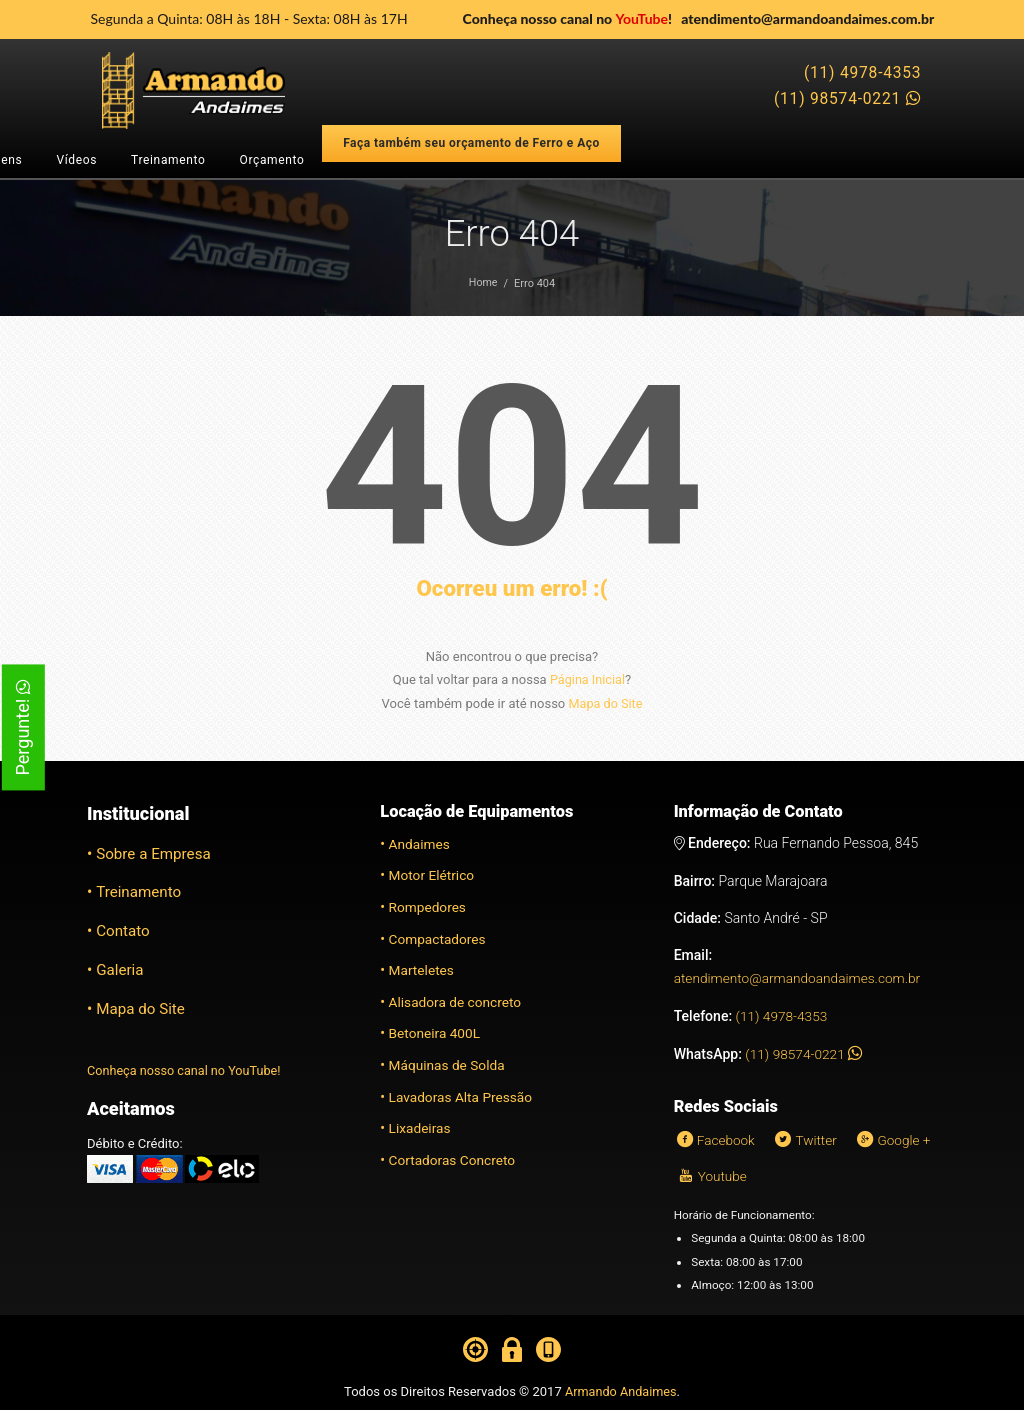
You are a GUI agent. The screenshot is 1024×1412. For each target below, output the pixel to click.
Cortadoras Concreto (454, 1159)
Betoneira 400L (436, 1033)
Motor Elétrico (433, 874)
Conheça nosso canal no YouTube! (186, 1069)
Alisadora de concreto (457, 1001)
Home (483, 283)
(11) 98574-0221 (847, 99)
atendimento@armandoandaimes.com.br (807, 18)
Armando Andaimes (620, 1393)
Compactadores (439, 938)
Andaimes (420, 843)
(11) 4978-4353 (863, 73)
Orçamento (272, 160)
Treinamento (168, 160)
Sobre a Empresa (155, 853)
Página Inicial (587, 679)
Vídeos (76, 160)
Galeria (120, 969)
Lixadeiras (421, 1127)
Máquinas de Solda (448, 1064)
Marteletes (422, 969)
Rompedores (429, 906)
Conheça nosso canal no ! (567, 18)
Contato (123, 930)
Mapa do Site (605, 702)
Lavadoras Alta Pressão (462, 1096)
